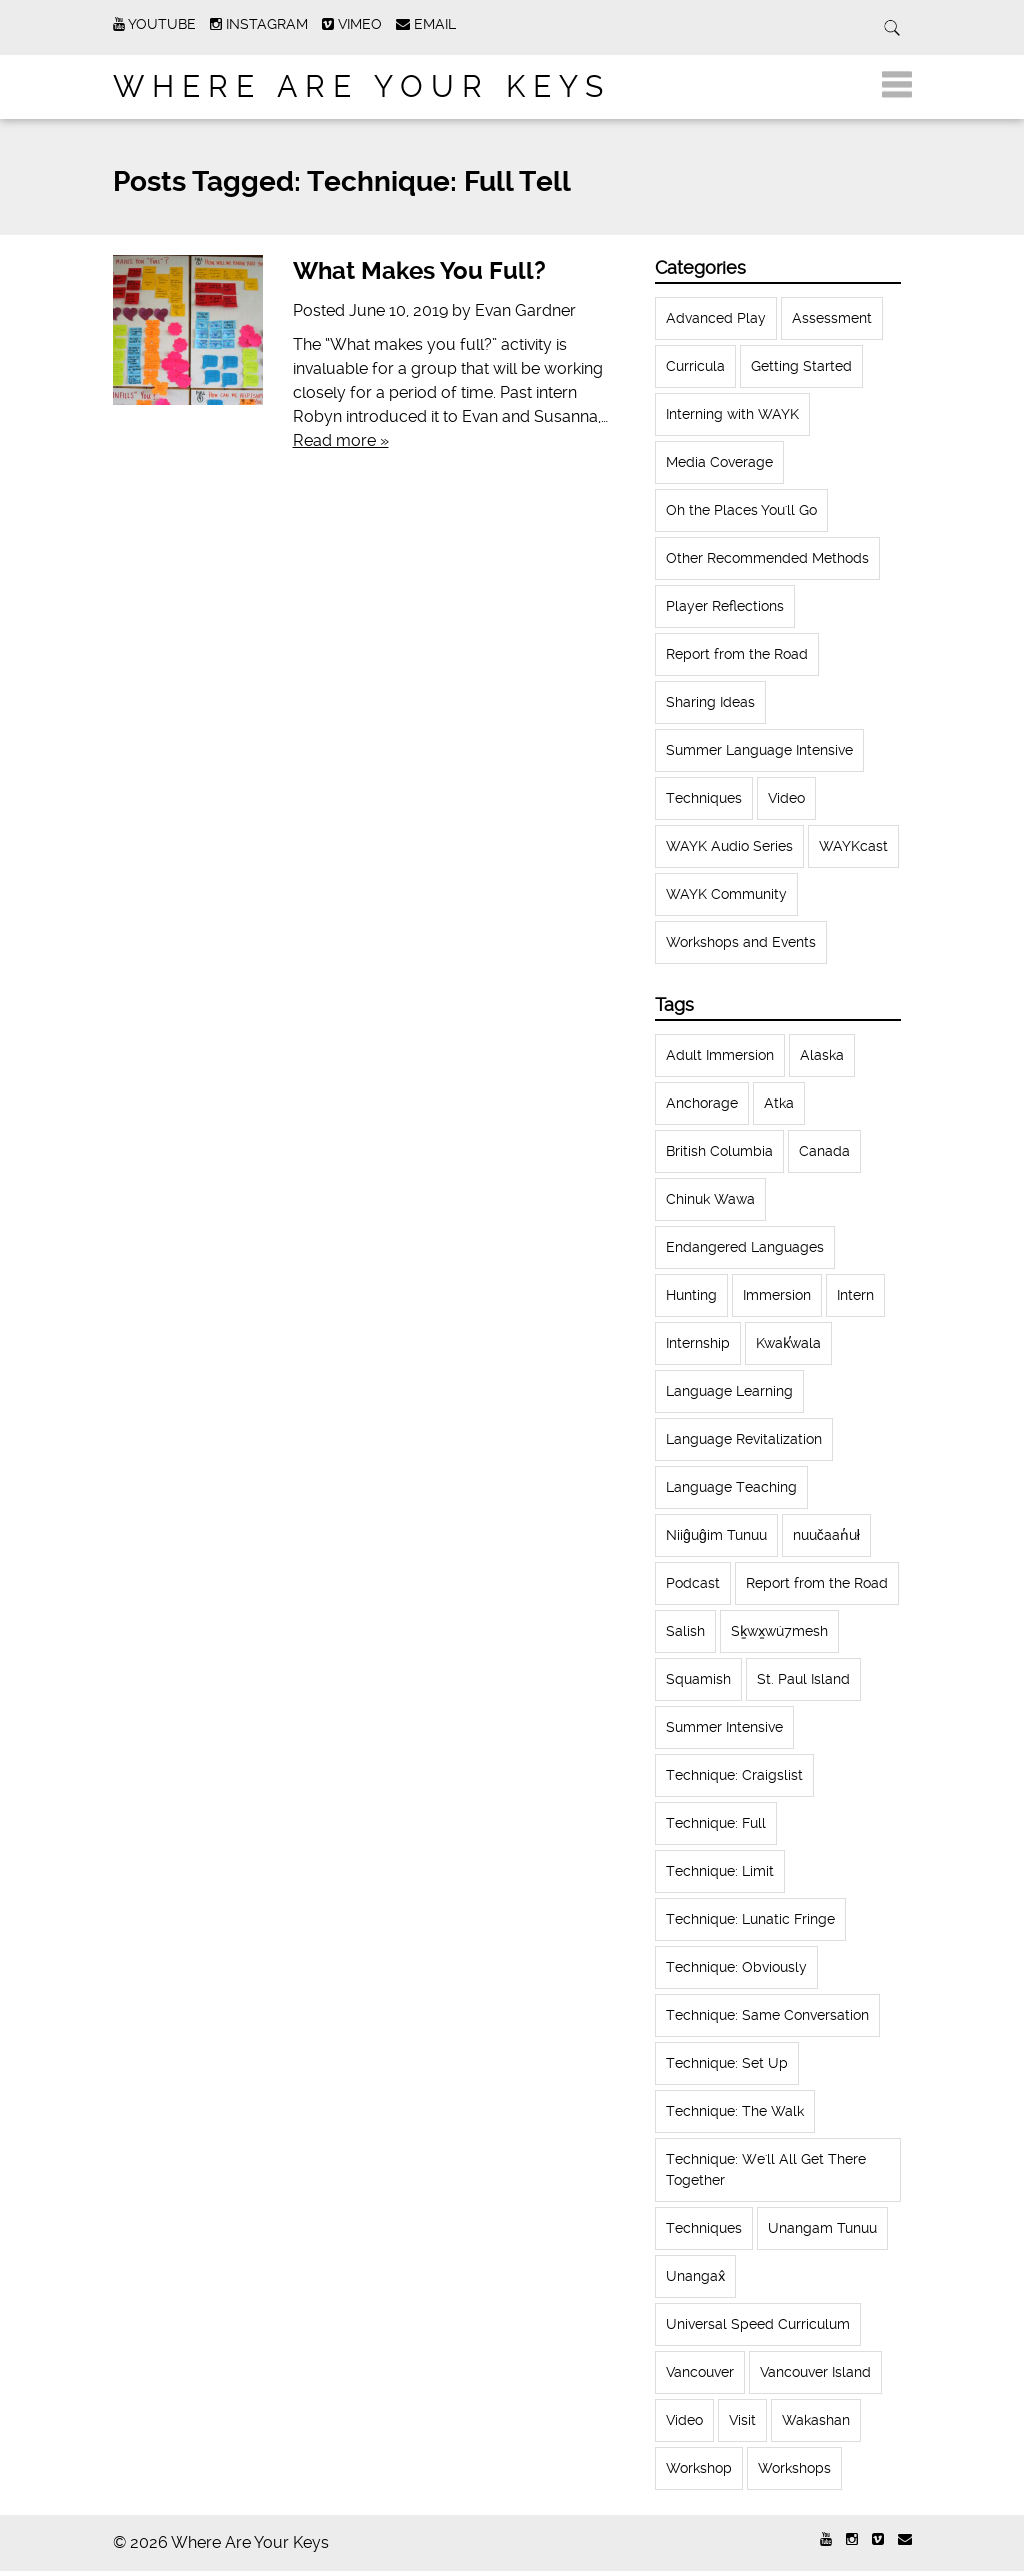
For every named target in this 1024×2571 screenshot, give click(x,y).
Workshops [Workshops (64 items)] (794, 2468)
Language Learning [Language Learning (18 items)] (729, 1391)
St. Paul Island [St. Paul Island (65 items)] (803, 1679)
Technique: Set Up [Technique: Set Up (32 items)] (727, 2063)
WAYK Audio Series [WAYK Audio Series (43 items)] (729, 846)
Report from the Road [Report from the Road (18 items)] (737, 654)
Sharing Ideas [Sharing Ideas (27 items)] (710, 702)
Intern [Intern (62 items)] (855, 1295)
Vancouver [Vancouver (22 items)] (700, 2372)
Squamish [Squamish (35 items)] (698, 1679)
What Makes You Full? (419, 271)
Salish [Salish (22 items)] (685, 1631)
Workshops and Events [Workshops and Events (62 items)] (741, 942)
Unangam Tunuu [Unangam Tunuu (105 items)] (822, 2228)
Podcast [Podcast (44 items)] (693, 1583)
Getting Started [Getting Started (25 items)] (801, 366)
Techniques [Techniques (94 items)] (704, 2228)
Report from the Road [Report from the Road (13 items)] (817, 1583)
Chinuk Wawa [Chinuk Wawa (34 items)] (710, 1199)
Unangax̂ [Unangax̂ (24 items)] (695, 2276)
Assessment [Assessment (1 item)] (832, 318)
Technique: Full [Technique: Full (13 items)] (716, 1823)
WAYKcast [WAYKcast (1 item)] (853, 846)
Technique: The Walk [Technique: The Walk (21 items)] (735, 2111)
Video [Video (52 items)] (786, 798)
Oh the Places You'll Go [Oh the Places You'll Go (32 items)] (741, 510)
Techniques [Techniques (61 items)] (704, 798)
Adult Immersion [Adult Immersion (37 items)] (720, 1055)
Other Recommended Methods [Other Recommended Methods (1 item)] (767, 558)
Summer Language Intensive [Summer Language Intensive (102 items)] (759, 750)
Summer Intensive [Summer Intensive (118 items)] (724, 1727)
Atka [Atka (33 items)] (779, 1103)
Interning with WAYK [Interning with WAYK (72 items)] (732, 414)
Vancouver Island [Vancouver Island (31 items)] (815, 2372)
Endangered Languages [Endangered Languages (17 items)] (745, 1247)
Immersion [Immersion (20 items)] (777, 1295)
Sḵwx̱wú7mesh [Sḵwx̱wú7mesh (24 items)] (779, 1631)
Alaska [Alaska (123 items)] (822, 1055)
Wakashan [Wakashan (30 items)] (816, 2420)
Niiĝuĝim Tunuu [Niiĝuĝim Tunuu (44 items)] (716, 1535)
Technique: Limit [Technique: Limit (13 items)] (720, 1871)
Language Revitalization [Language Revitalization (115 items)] (744, 1439)
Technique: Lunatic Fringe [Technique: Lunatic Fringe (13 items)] (750, 1919)
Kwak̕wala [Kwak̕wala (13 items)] (788, 1343)
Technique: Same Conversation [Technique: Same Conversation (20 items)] (767, 2015)
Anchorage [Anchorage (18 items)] (702, 1103)
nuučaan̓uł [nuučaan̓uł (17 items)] (826, 1535)
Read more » (341, 440)
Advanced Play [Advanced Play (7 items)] (716, 318)
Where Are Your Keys (362, 86)
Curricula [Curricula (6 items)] (695, 366)
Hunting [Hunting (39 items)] (691, 1295)
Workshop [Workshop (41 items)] (699, 2468)
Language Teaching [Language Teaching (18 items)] (731, 1487)
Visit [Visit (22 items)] (742, 2420)
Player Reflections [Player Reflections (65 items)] (725, 606)
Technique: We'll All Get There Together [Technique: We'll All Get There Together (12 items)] (766, 2169)
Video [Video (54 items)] (684, 2420)
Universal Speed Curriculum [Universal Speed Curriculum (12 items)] (758, 2324)
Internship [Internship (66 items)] (698, 1343)
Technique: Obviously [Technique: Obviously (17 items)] (736, 1967)
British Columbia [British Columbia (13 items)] (719, 1151)
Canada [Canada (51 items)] (824, 1151)
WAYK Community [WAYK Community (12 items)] (726, 894)
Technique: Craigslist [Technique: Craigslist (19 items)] (734, 1775)
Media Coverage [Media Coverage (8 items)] (719, 462)
